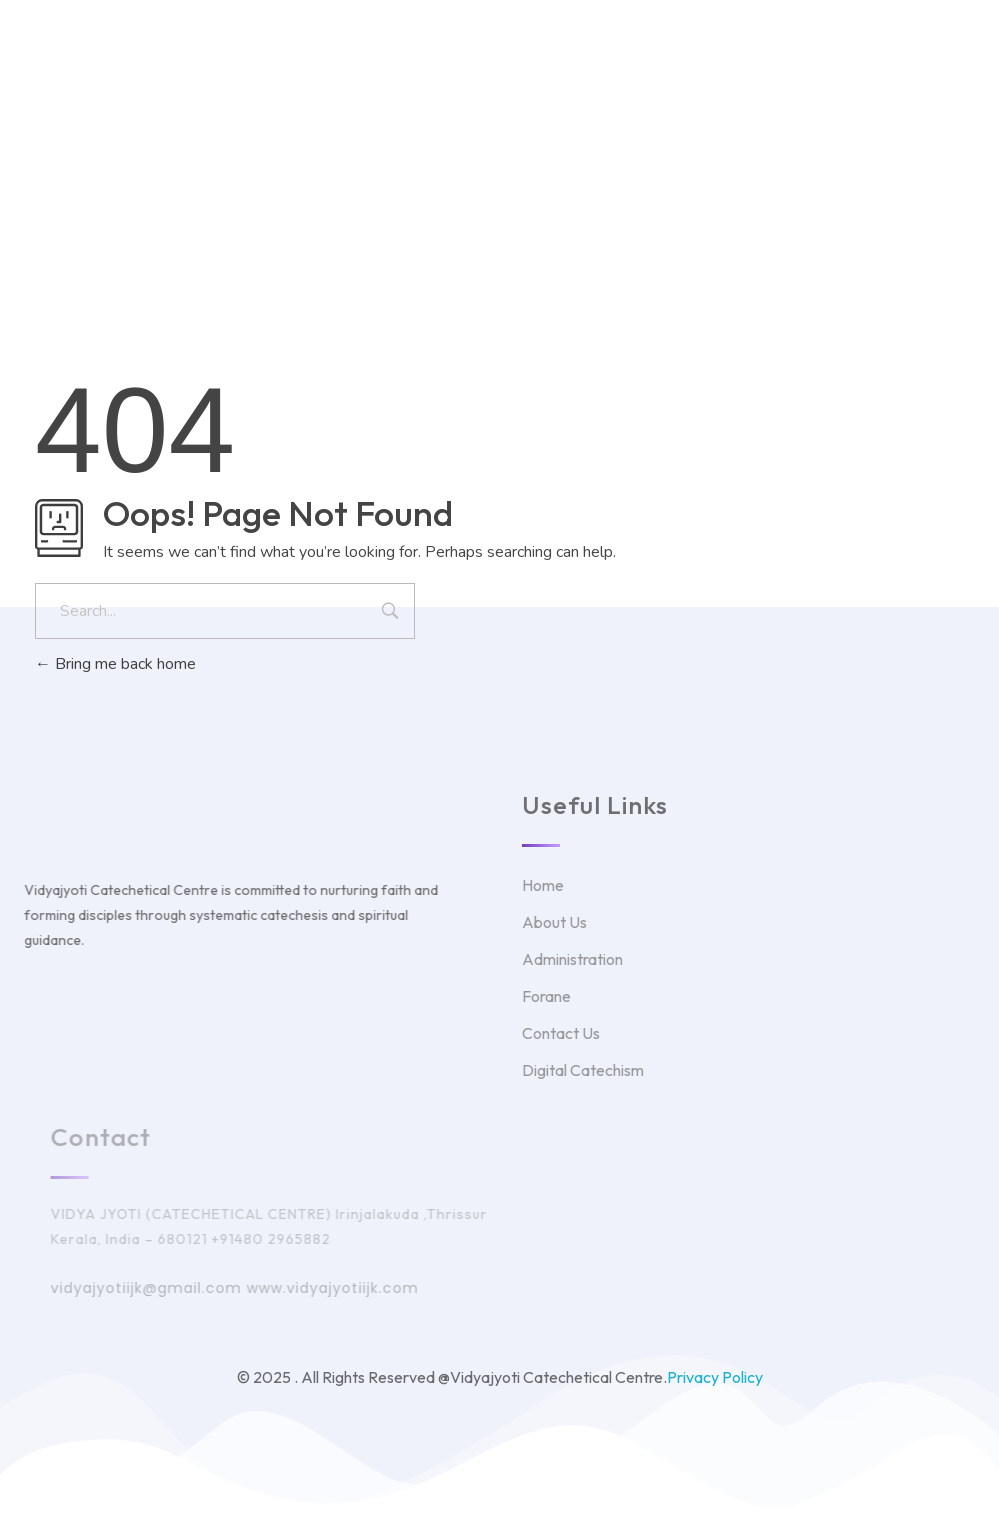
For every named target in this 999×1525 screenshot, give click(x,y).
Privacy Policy (715, 1377)
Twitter (487, 113)
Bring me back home (115, 664)
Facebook (580, 113)
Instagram (682, 113)
